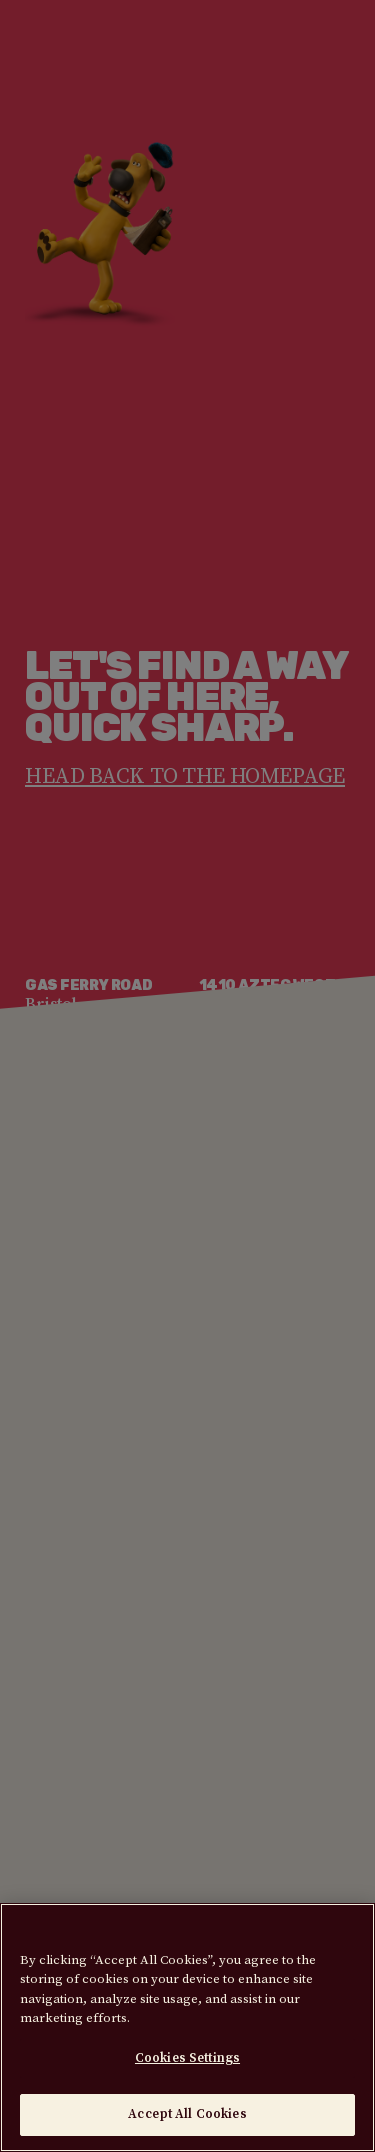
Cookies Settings (187, 2058)
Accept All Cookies (187, 2114)
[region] (187, 2027)
